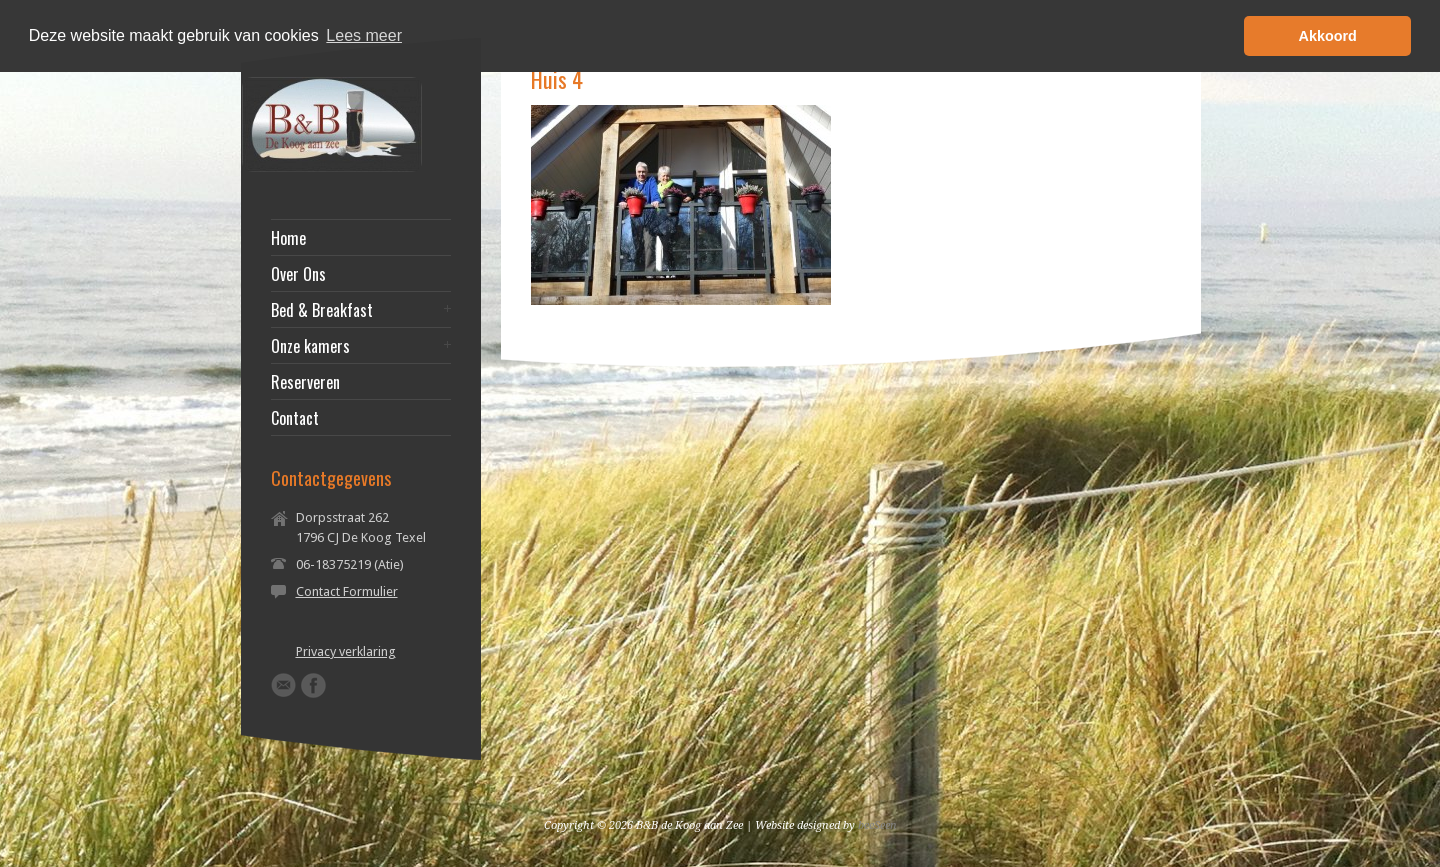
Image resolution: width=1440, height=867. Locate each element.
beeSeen (877, 825)
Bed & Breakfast (322, 310)
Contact (295, 418)
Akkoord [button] (1328, 36)
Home (288, 238)
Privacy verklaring (346, 651)
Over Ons (298, 274)
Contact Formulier (347, 591)
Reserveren (305, 382)
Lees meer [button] (364, 35)
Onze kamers (310, 346)
